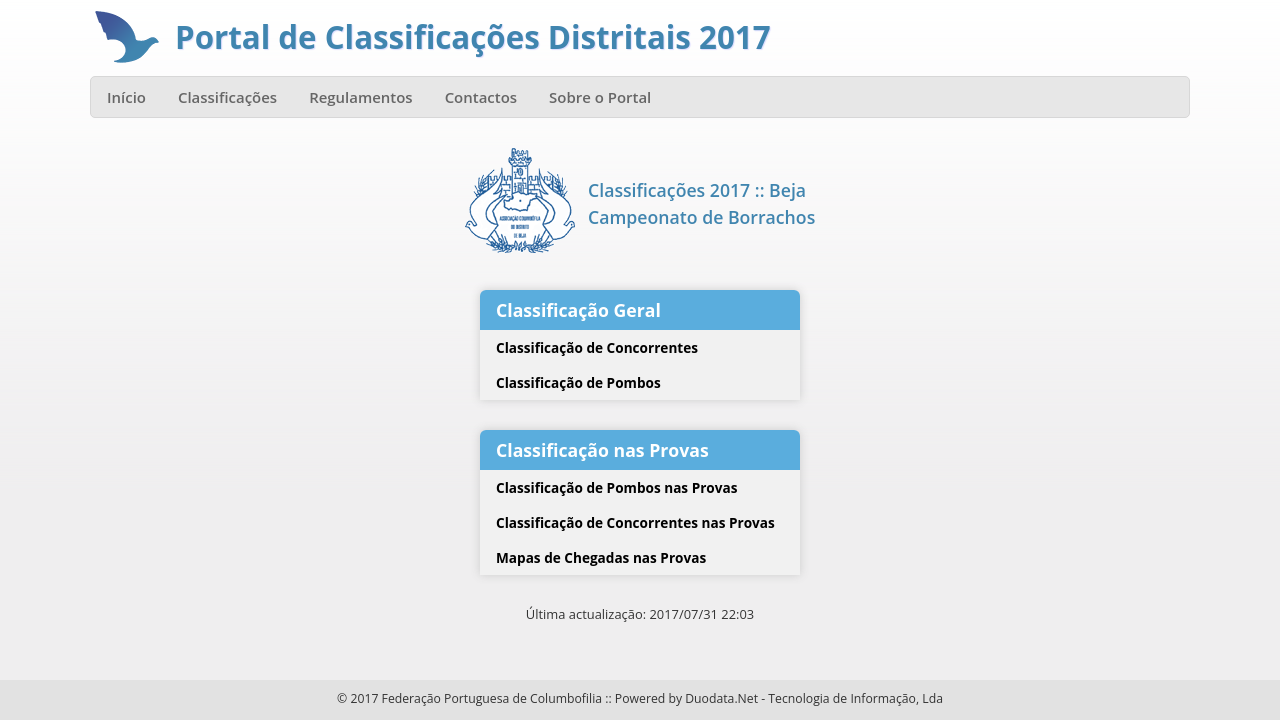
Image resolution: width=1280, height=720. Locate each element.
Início (126, 97)
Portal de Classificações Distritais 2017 (473, 37)
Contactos (481, 97)
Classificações (227, 97)
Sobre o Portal (600, 97)
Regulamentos (361, 97)
